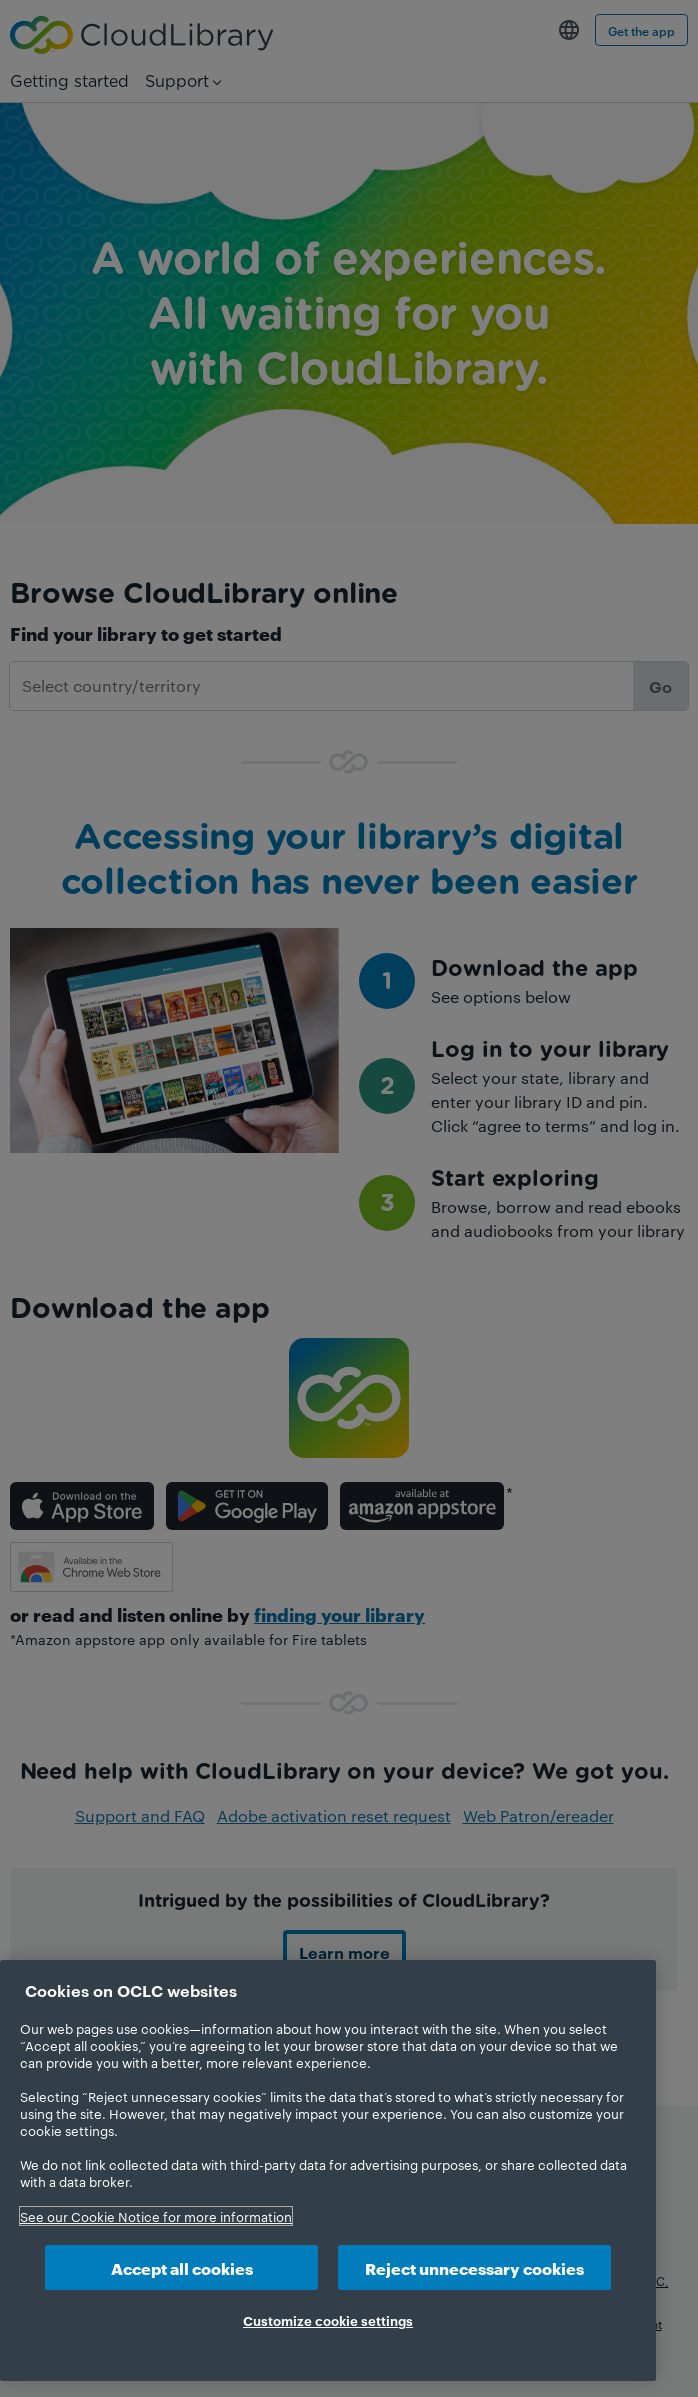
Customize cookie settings (328, 2320)
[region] (328, 2170)
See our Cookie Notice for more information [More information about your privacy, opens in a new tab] (156, 2216)
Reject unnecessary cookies (474, 2267)
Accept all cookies (182, 2267)
